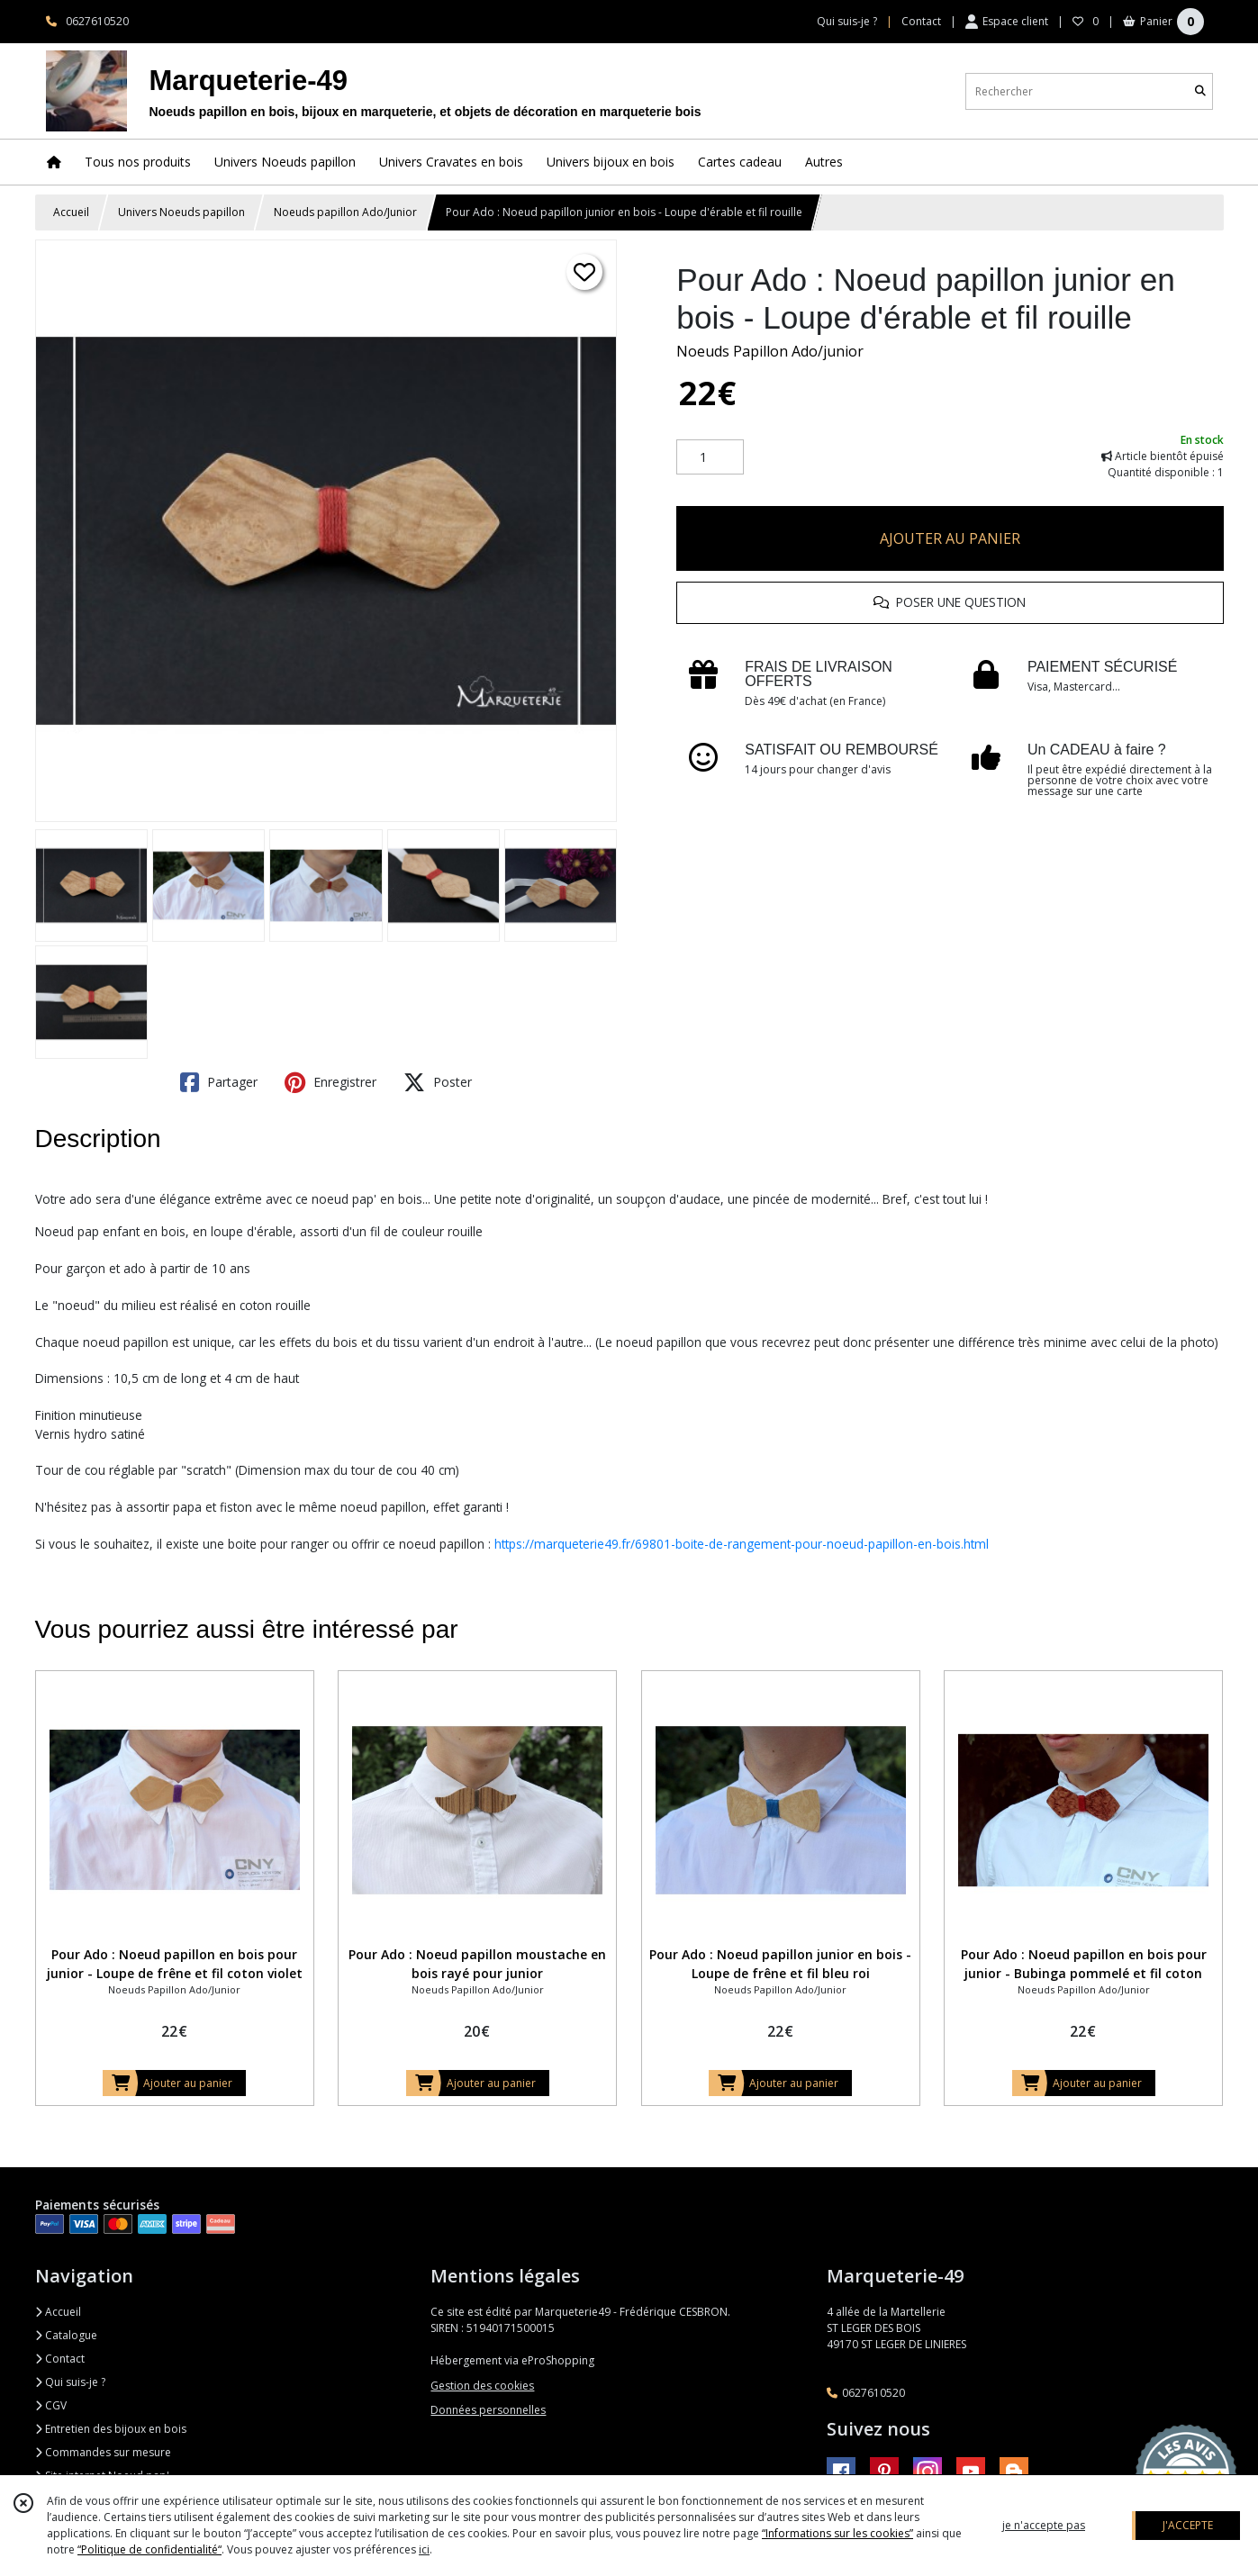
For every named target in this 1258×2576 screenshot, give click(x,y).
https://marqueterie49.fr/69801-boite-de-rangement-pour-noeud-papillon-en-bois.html (741, 1543)
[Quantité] (710, 457)
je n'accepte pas (1043, 2525)
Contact (921, 21)
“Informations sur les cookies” (837, 2533)
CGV (51, 2405)
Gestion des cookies (482, 2385)
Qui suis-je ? (70, 2382)
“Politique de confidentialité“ (149, 2549)
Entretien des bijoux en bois (110, 2428)
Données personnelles (488, 2410)
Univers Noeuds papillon (181, 212)
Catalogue (66, 2335)
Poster (437, 1082)
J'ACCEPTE (1188, 2525)
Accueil (71, 212)
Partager (219, 1082)
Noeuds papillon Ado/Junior (345, 212)
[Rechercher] (1200, 91)
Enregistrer (330, 1082)
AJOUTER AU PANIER (950, 538)
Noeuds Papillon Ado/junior (770, 351)
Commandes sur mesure (103, 2452)
